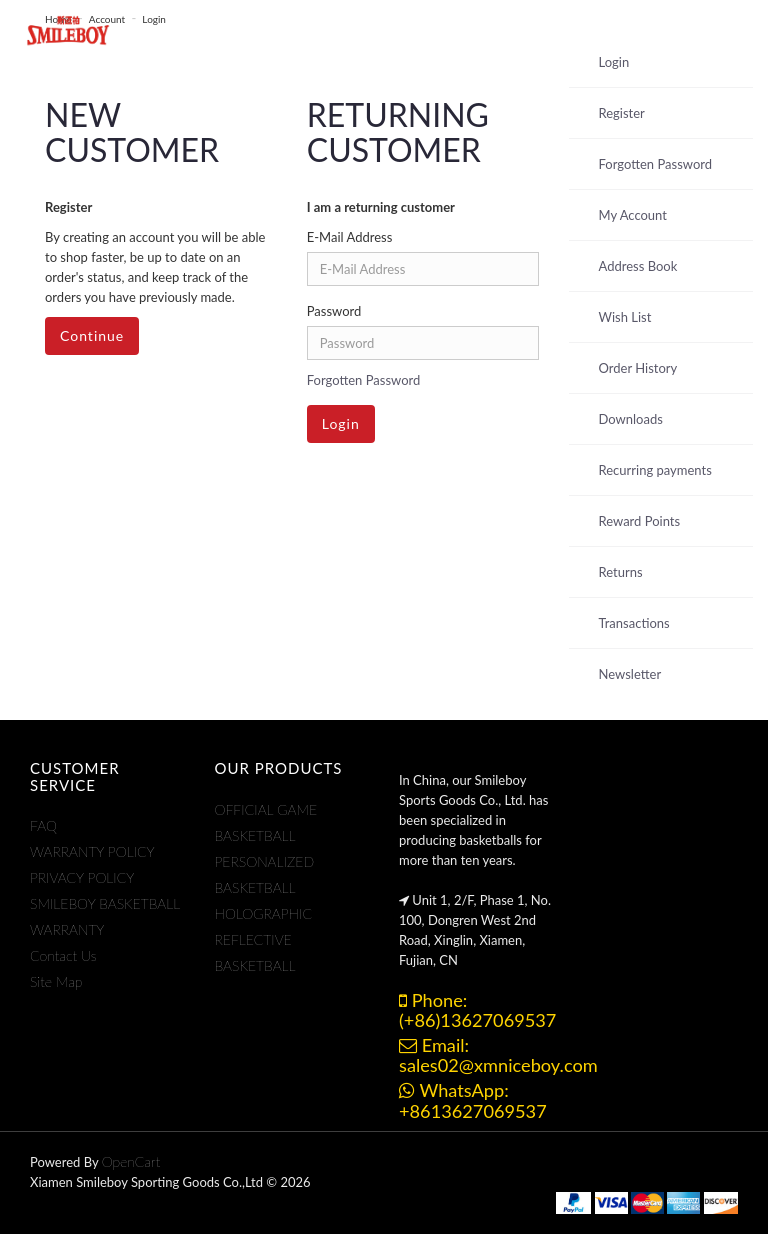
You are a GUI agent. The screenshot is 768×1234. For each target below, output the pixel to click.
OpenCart (131, 1161)
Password (334, 311)
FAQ (43, 825)
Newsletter (630, 674)
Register (622, 113)
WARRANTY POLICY (92, 851)
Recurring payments (655, 470)
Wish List (625, 317)
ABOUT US (421, 30)
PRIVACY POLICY (82, 877)
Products (229, 30)
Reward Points (640, 521)
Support (327, 30)
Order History (638, 368)
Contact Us (63, 955)
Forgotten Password (364, 380)
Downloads (631, 419)
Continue (92, 335)
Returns (621, 572)
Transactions (634, 623)
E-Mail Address (350, 237)
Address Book (638, 266)
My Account (633, 215)
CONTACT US (531, 30)
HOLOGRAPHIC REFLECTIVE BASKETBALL (264, 939)
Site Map (56, 981)
